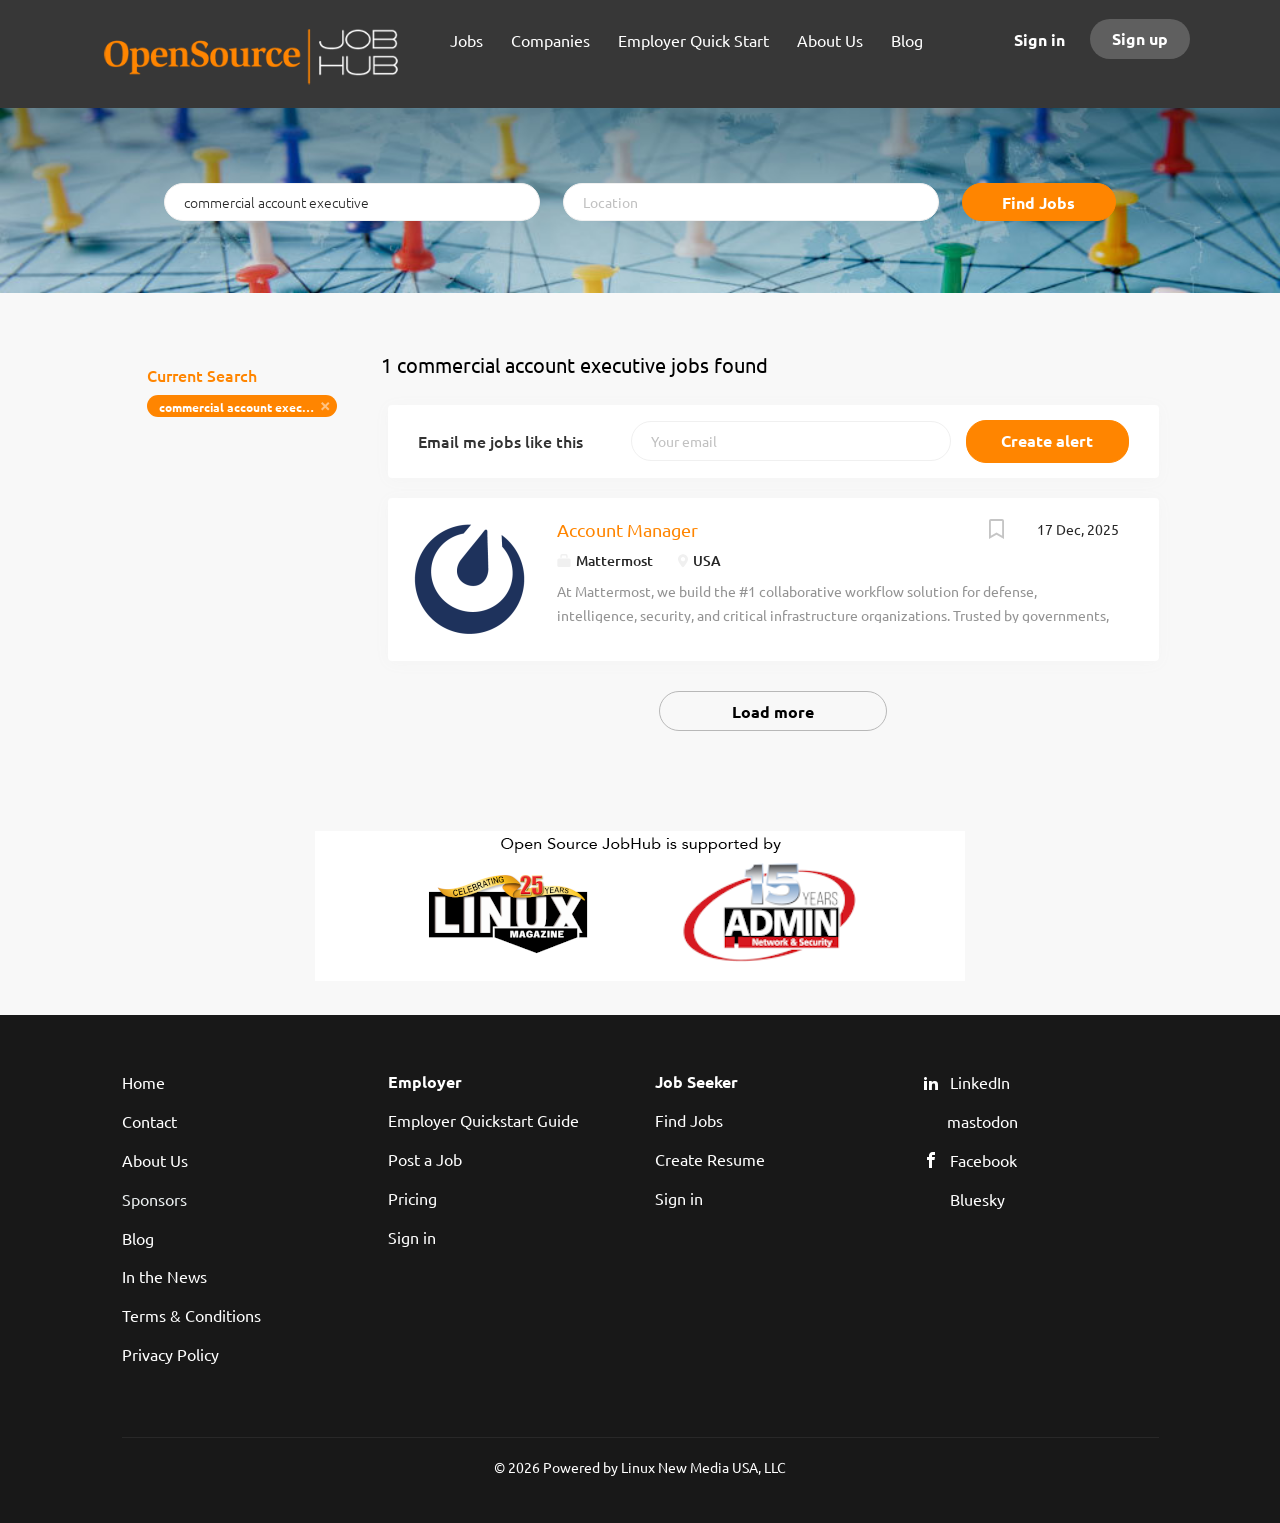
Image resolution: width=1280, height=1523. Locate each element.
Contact (149, 1121)
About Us (155, 1160)
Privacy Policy (170, 1354)
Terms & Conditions (191, 1315)
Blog (138, 1238)
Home (143, 1082)
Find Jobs (1038, 202)
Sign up (1140, 38)
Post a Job (425, 1159)
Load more (773, 711)
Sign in (1039, 39)
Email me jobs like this (500, 441)
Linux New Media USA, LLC (703, 1467)
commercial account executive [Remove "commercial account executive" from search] (245, 407)
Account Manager (627, 529)
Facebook (983, 1160)
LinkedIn (980, 1082)
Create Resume (710, 1159)
